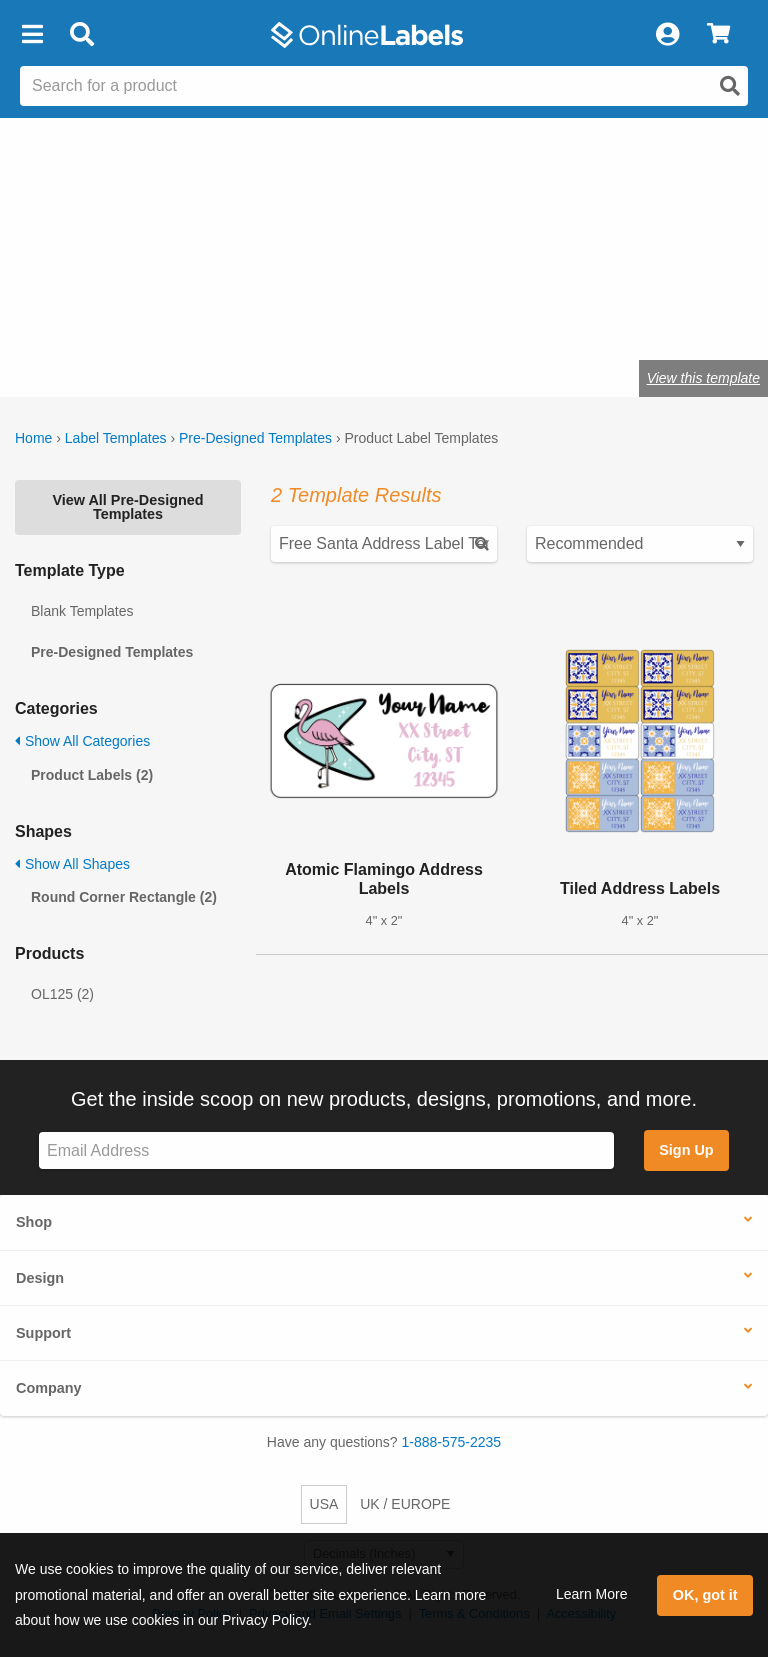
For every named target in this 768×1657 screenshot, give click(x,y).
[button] (32, 35)
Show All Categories (82, 741)
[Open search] (730, 86)
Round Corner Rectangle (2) (124, 897)
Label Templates (116, 438)
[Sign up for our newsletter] (326, 1150)
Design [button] (40, 1278)
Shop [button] (34, 1222)
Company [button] (49, 1388)
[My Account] (667, 35)
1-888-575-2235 (452, 1442)
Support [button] (43, 1333)
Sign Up (686, 1150)
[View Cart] (718, 35)
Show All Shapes (72, 864)
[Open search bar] (81, 35)
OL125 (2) (62, 994)
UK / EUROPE (405, 1504)
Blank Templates (82, 611)
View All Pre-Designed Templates (127, 507)
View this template (703, 378)
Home (33, 438)
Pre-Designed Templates (255, 438)
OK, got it (705, 1595)
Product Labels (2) (92, 775)
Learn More (592, 1594)
